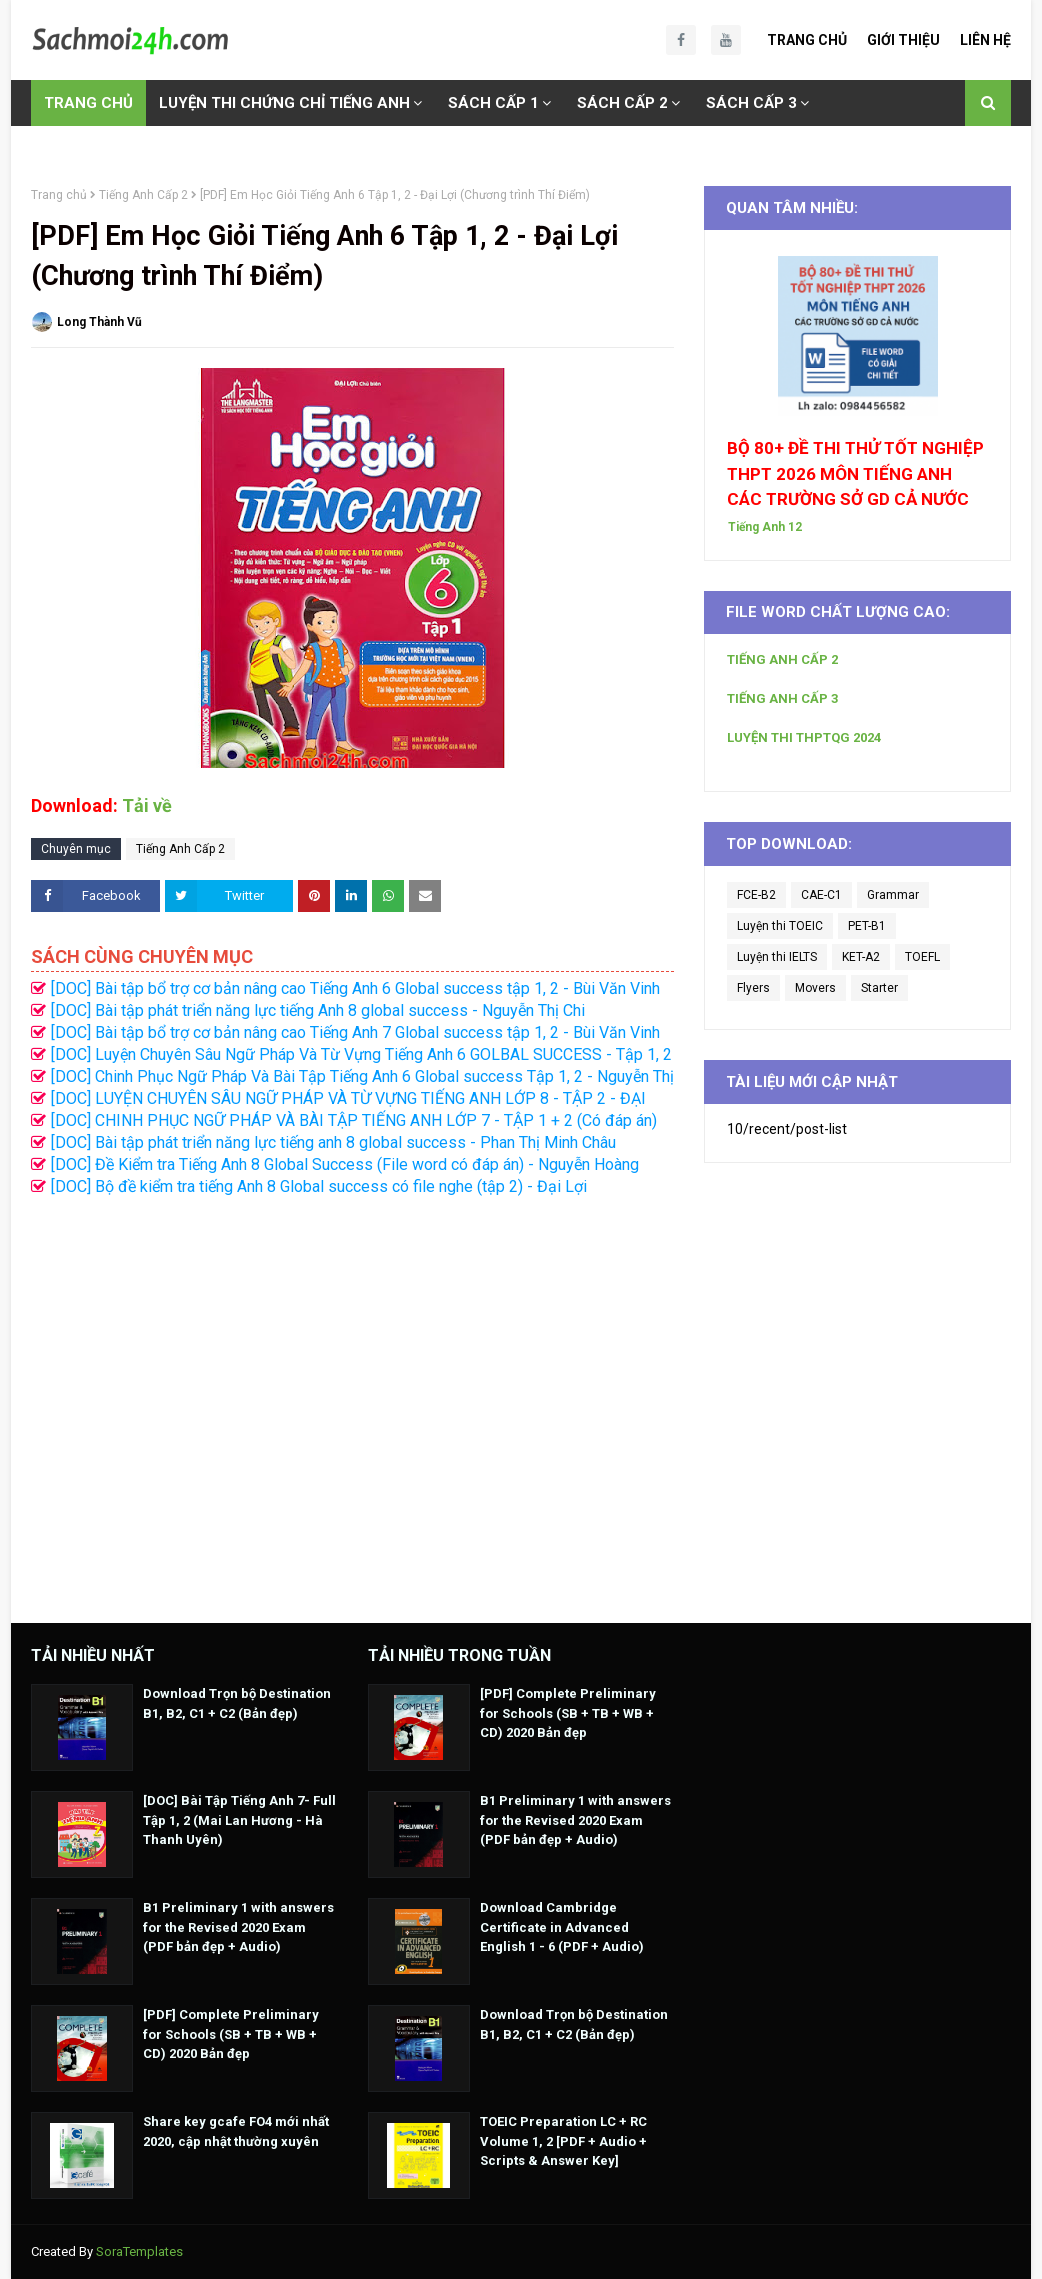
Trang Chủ (807, 40)
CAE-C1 (821, 895)
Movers (815, 988)
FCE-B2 (756, 895)
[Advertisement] (352, 1399)
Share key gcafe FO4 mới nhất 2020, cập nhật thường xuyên (236, 2131)
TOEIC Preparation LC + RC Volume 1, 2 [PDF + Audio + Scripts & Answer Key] (563, 2141)
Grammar (893, 895)
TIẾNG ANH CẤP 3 (782, 698)
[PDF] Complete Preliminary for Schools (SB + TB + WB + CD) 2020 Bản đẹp (231, 2034)
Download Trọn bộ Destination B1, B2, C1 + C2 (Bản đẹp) (237, 1703)
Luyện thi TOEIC (780, 926)
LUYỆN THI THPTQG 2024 (804, 737)
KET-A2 (861, 957)
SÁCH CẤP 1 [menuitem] (493, 103)
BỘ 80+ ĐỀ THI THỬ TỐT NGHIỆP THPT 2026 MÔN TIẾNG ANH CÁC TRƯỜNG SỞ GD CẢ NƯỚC (855, 473)
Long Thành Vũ (99, 322)
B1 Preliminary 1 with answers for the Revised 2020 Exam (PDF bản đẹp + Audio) (238, 1927)
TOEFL (922, 957)
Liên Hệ (985, 40)
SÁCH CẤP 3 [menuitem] (751, 103)
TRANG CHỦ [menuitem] (88, 103)
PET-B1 (867, 926)
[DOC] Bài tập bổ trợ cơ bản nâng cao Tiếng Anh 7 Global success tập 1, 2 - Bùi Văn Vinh (355, 1032)
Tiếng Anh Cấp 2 (143, 195)
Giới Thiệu (903, 40)
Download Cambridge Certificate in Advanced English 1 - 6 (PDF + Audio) (562, 1927)
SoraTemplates (139, 2251)
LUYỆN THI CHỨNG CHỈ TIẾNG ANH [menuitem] (284, 103)
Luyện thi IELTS (777, 957)
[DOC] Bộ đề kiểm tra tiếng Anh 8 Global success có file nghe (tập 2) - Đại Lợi (319, 1186)
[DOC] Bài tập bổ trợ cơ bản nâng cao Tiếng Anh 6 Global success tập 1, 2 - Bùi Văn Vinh (355, 988)
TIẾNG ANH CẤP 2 (782, 659)
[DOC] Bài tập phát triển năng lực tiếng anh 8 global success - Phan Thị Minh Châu (333, 1142)
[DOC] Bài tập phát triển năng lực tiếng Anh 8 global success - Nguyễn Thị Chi (318, 1010)
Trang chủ (59, 195)
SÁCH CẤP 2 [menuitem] (622, 103)
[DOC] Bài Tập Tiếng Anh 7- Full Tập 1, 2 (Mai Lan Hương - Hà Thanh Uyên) (239, 1820)
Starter (879, 988)
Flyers (753, 988)
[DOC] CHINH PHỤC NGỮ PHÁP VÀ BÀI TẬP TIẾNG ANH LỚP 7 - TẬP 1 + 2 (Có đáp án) (354, 1120)
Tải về (147, 805)
